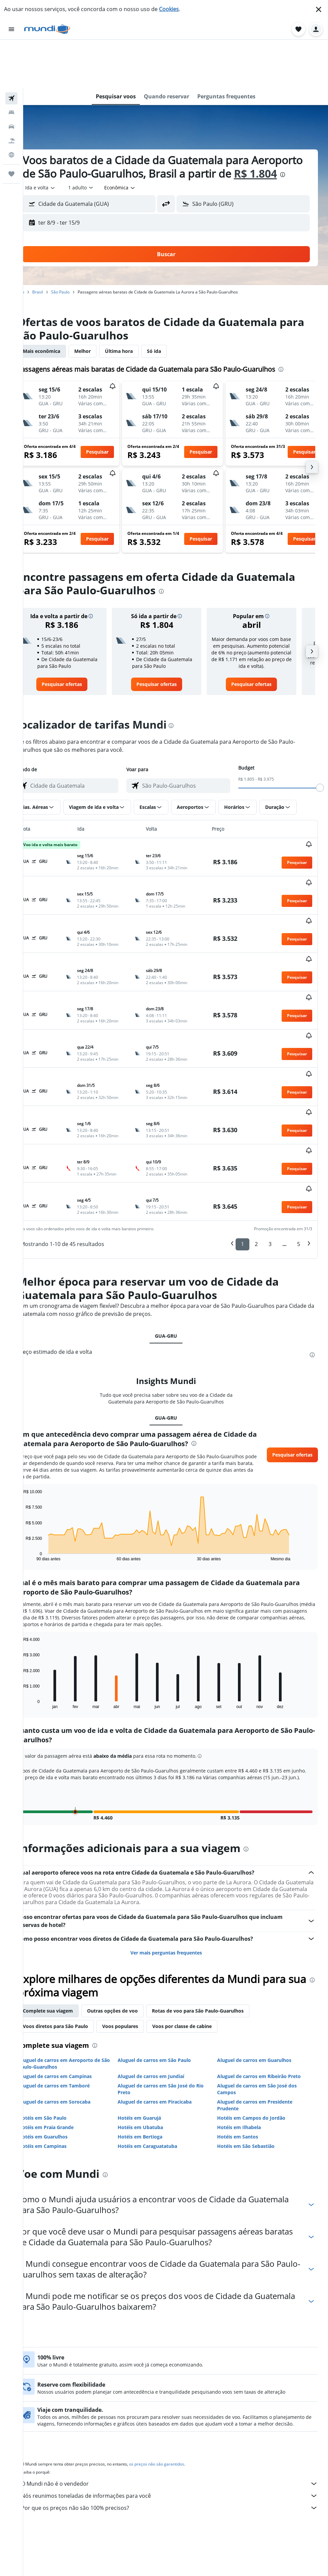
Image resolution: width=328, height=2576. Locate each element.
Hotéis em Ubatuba (153, 2024)
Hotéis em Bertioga (152, 2033)
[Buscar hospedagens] (11, 64)
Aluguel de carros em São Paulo (167, 1957)
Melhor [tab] (101, 316)
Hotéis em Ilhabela (245, 2024)
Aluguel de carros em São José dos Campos (263, 1985)
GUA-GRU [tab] (176, 1219)
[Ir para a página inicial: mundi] (47, 29)
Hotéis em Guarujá (152, 2015)
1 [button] (242, 1127)
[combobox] (59, 152)
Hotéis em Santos (243, 2033)
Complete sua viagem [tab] (67, 1907)
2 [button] (256, 1127)
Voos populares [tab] (139, 1923)
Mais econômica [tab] (60, 316)
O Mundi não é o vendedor (179, 2387)
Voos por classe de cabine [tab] (201, 1923)
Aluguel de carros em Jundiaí (163, 1973)
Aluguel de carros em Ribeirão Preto (265, 1973)
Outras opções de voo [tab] (131, 1907)
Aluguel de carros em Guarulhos (260, 1957)
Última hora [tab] (138, 316)
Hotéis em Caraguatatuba (160, 2043)
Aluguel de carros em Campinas (74, 1973)
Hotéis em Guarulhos (61, 2033)
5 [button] (298, 1127)
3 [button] (270, 1127)
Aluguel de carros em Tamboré (73, 1982)
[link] (77, 655)
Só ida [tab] (173, 316)
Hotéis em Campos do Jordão (257, 2015)
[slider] (320, 759)
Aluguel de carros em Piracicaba (167, 1998)
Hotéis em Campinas (61, 2043)
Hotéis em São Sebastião (252, 2043)
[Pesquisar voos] (11, 49)
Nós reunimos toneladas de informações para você (179, 2399)
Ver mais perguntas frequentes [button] (175, 1849)
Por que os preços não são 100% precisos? (179, 2411)
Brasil (56, 257)
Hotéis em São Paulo (61, 2015)
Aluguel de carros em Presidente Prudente (261, 2002)
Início (38, 257)
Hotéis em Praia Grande (64, 2024)
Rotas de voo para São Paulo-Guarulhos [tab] (216, 1907)
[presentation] (90, 139)
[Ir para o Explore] (11, 106)
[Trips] (11, 125)
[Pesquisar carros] (11, 78)
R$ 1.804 (62, 138)
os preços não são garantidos (175, 2368)
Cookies (169, 9)
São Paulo (79, 257)
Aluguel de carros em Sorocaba (73, 1998)
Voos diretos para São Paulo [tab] (74, 1923)
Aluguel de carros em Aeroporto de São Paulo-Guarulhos (78, 1960)
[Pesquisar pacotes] (11, 92)
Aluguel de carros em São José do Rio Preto (173, 1985)
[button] (318, 9)
